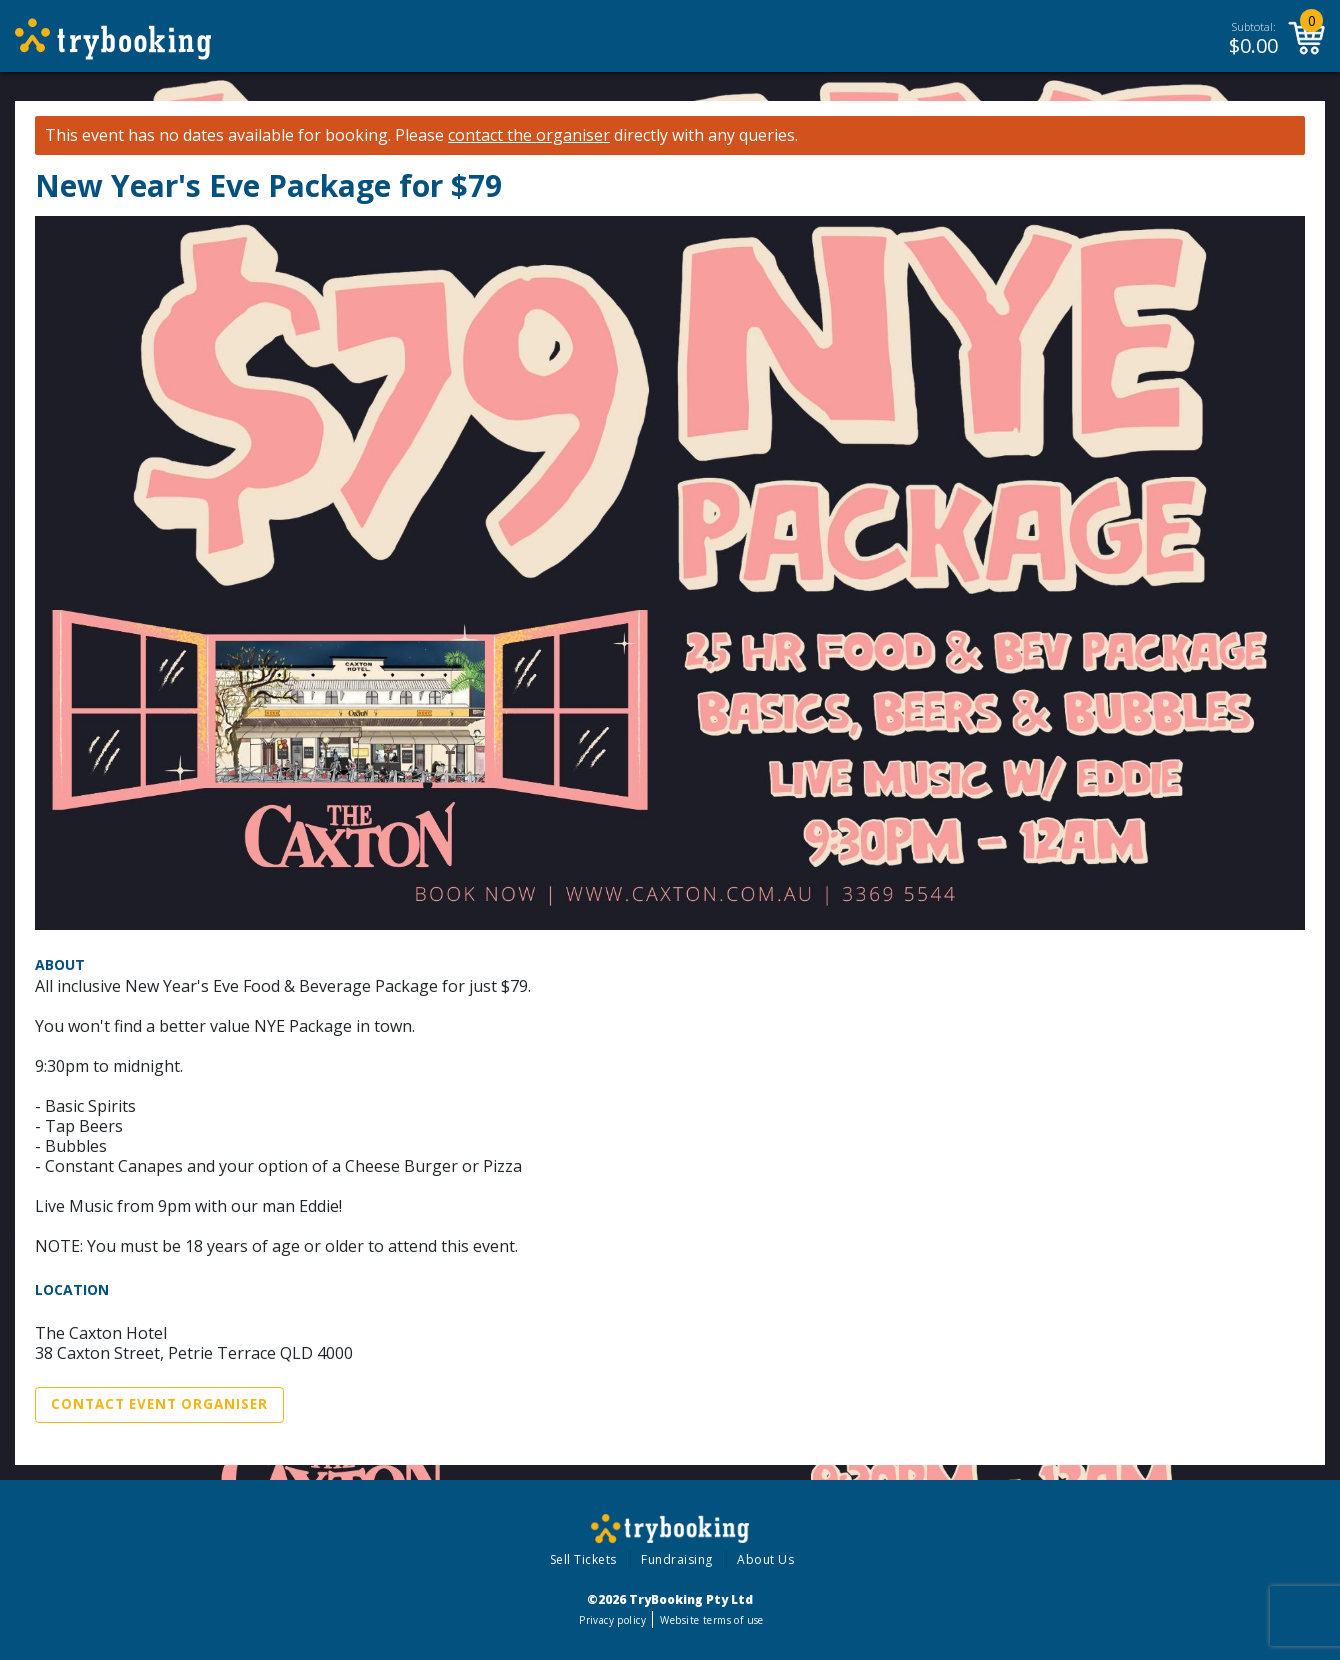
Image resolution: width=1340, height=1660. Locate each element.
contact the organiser (529, 135)
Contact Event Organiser (159, 1404)
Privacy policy (612, 1620)
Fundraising (677, 1559)
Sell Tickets (583, 1559)
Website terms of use (711, 1620)
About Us (765, 1559)
